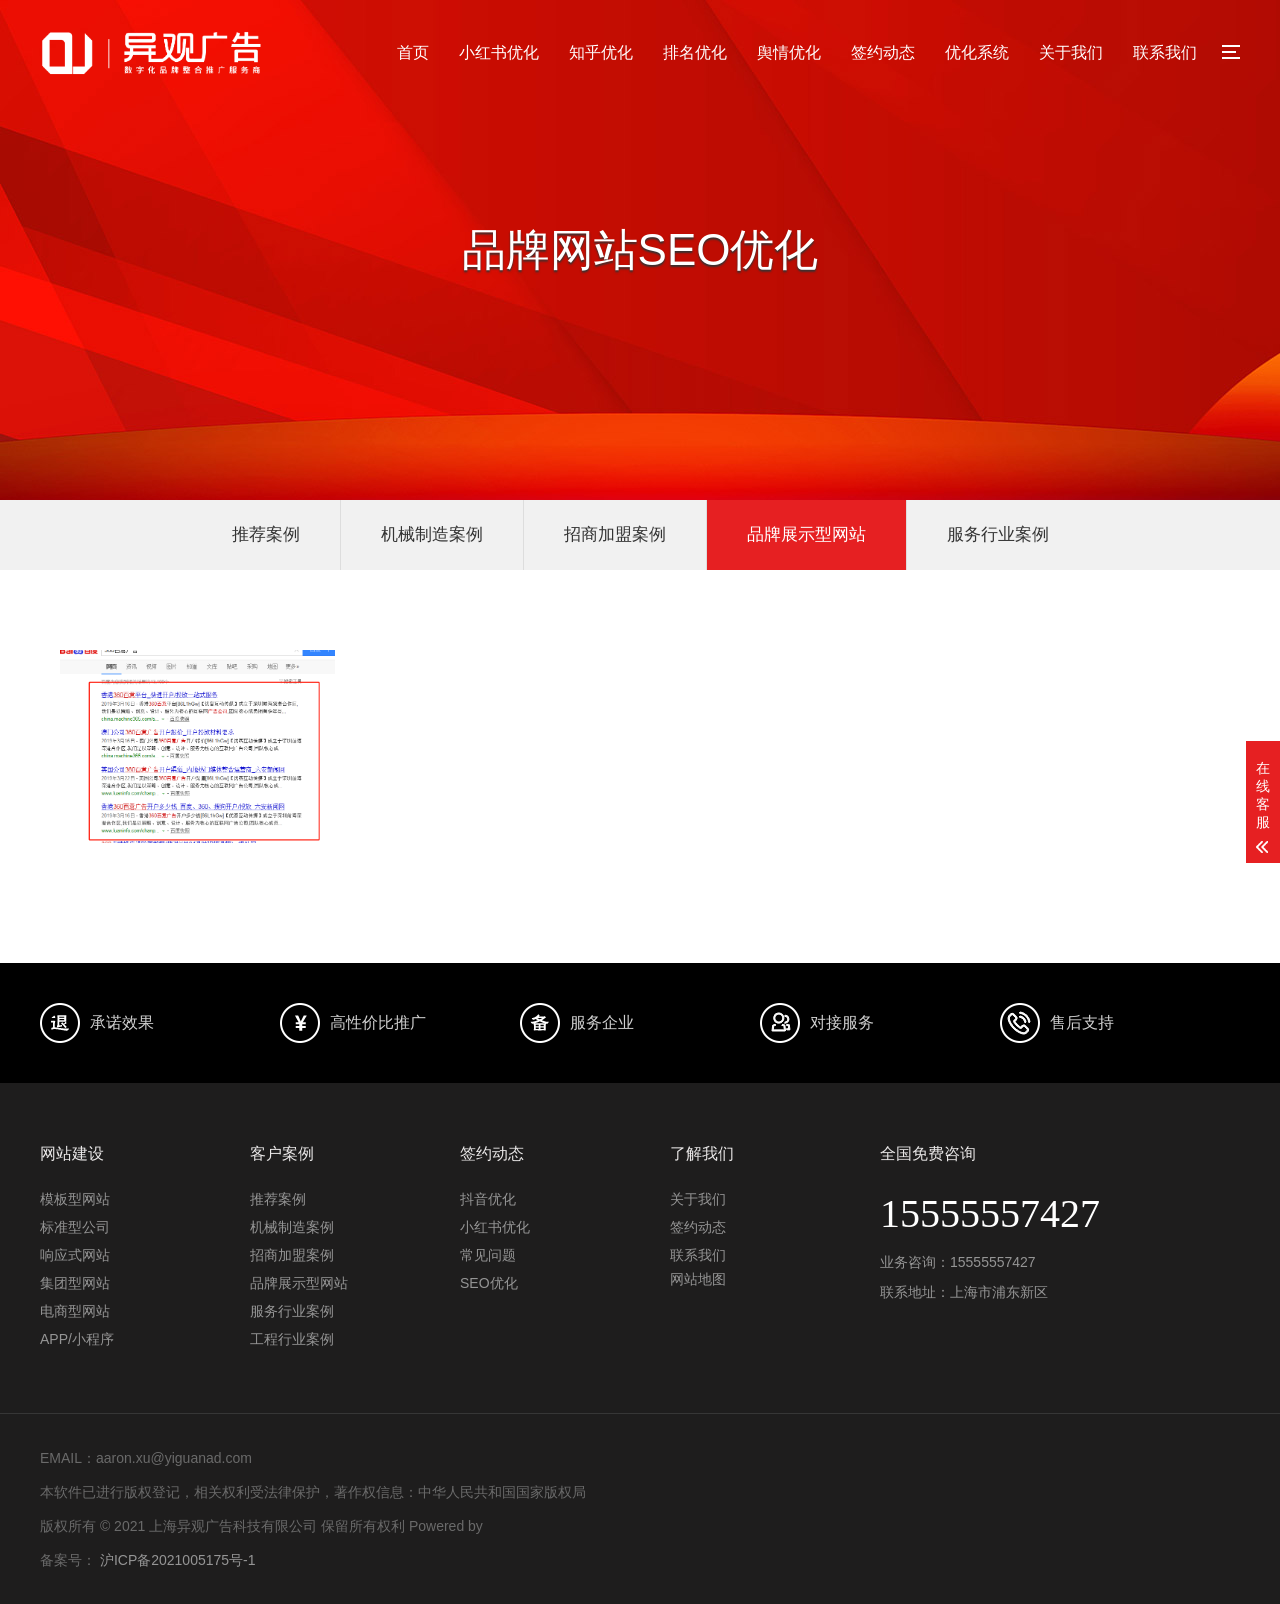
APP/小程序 (77, 1339)
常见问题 (488, 1255)
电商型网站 (75, 1311)
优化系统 (977, 52)
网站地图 (698, 1279)
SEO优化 (489, 1283)
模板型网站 (75, 1199)
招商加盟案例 (615, 534)
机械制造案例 (432, 534)
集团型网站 (75, 1283)
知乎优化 (601, 52)
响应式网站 (75, 1255)
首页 (413, 52)
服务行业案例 (998, 534)
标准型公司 (75, 1227)
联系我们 (1165, 52)
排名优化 (695, 52)
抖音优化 (488, 1199)
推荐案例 (266, 534)
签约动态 (883, 52)
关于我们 (1071, 52)
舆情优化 (789, 52)
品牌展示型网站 (806, 534)
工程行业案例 (292, 1339)
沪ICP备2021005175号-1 (178, 1560)
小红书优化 (499, 52)
